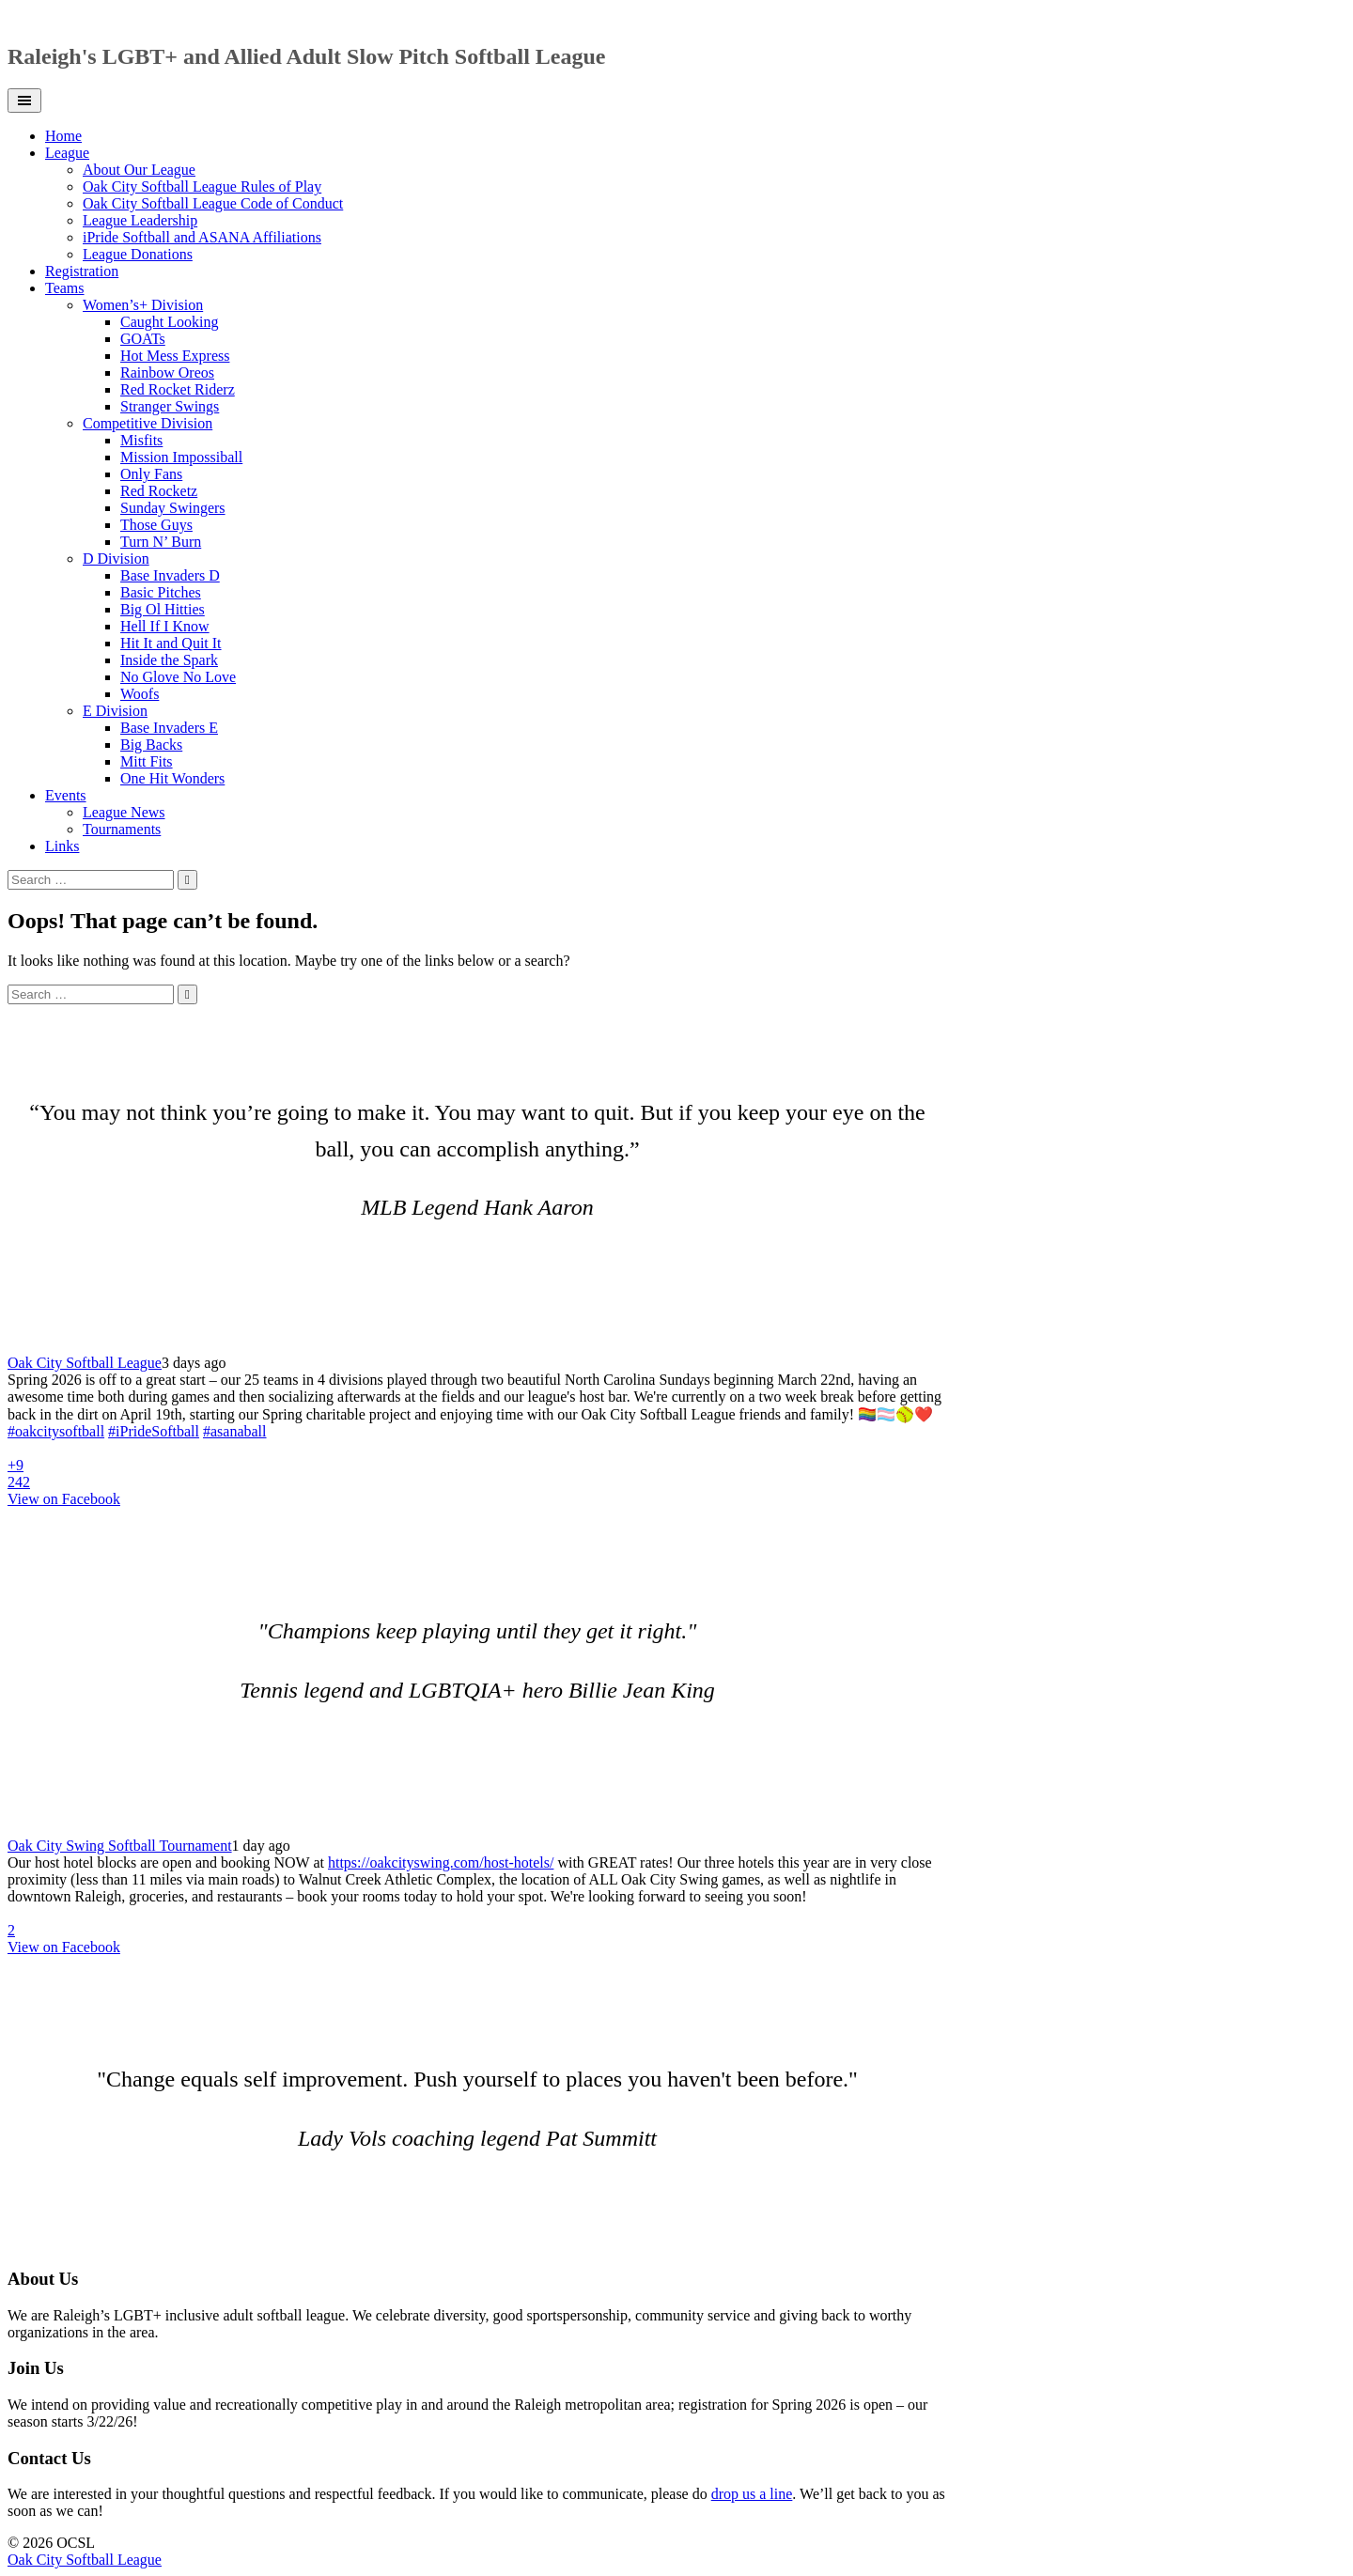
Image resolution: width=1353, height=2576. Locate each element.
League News (124, 812)
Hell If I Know (165, 626)
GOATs (142, 339)
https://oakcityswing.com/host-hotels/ (440, 1862)
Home (63, 136)
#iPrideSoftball (153, 1431)
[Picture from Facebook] (346, 1465)
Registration (81, 271)
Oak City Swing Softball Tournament (120, 1846)
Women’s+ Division (143, 305)
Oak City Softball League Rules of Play (202, 186)
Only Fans (151, 474)
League (67, 153)
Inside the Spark (169, 660)
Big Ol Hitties (162, 609)
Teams (65, 288)
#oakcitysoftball (56, 1431)
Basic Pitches (160, 592)
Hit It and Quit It (171, 643)
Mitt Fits (146, 761)
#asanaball (235, 1431)
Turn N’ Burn (160, 542)
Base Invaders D (170, 575)
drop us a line (752, 2494)
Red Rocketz (158, 491)
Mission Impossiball (181, 457)
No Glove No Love (178, 677)
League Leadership (140, 220)
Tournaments (122, 829)
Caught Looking (169, 322)
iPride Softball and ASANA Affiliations (202, 237)
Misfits (141, 440)
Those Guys (156, 525)
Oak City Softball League (85, 1363)
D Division (116, 558)
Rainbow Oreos (167, 372)
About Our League (139, 170)
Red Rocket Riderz (177, 389)
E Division (115, 711)
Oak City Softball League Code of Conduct (213, 203)
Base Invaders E (169, 728)
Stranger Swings (169, 406)
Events (65, 795)
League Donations (138, 254)
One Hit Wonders (172, 778)
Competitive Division (147, 423)
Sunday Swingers (173, 508)
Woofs (139, 694)
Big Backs (151, 745)
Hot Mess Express (174, 356)
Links (62, 846)
